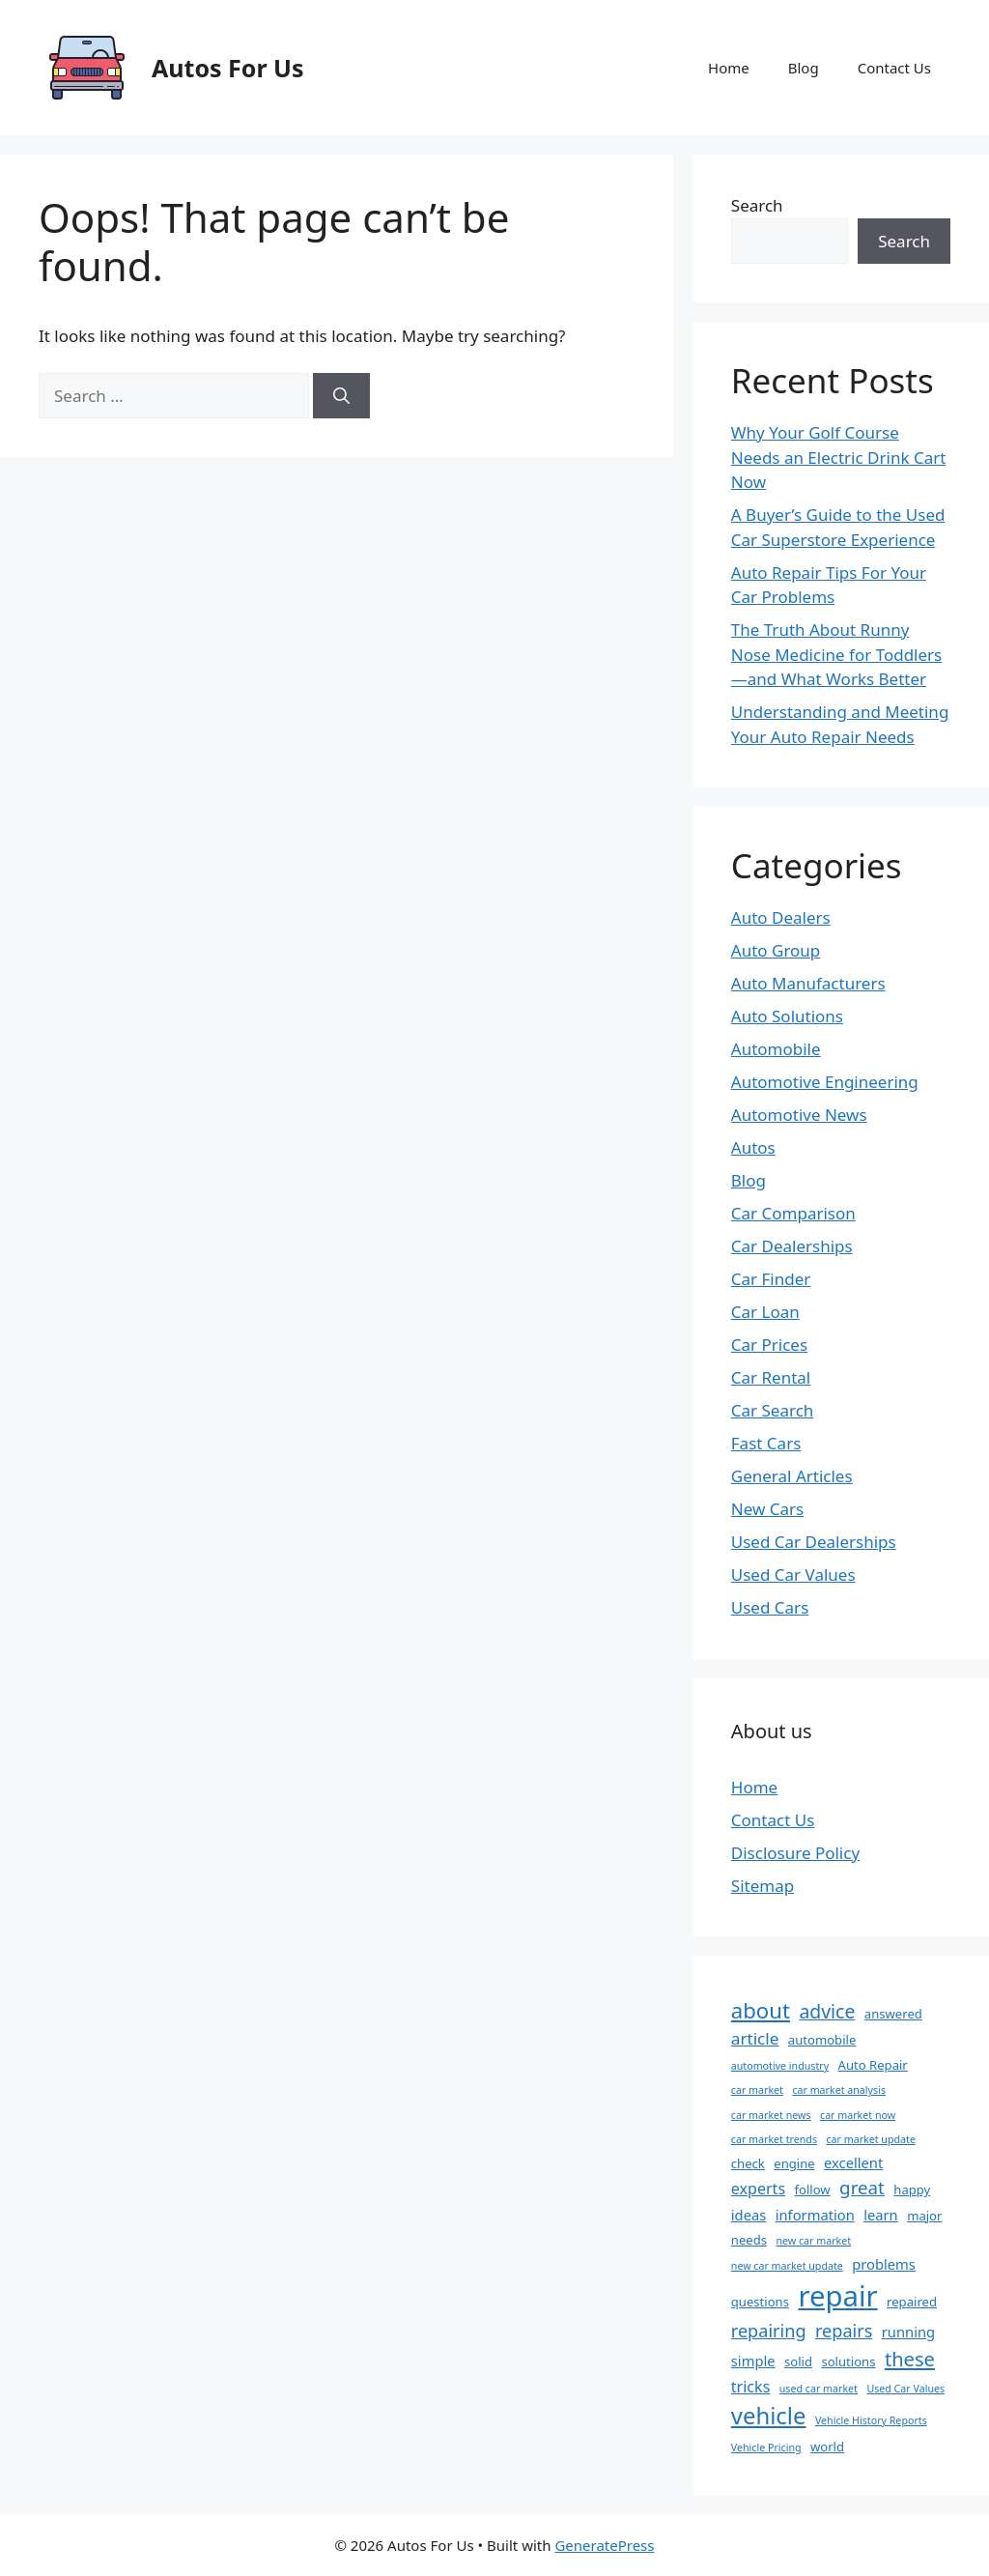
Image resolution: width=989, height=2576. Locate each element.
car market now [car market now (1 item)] (857, 2115)
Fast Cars (766, 1443)
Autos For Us (228, 67)
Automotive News (799, 1114)
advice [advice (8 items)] (827, 2011)
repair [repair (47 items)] (837, 2295)
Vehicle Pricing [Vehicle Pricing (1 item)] (766, 2447)
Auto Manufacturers (808, 983)
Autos (753, 1147)
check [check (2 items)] (748, 2163)
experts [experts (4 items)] (758, 2188)
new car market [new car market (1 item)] (813, 2240)
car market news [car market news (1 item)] (771, 2115)
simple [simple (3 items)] (753, 2360)
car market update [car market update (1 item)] (870, 2139)
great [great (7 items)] (862, 2187)
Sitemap (762, 1886)
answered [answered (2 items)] (893, 2013)
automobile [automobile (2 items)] (822, 2039)
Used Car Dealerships (813, 1542)
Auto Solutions (787, 1016)
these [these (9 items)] (910, 2358)
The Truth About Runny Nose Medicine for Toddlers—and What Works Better (836, 654)
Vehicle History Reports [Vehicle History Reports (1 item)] (871, 2420)
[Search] (341, 396)
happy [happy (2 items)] (911, 2189)
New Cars (767, 1509)
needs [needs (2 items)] (749, 2239)
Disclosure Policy (795, 1853)
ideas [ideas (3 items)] (748, 2214)
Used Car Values (793, 1574)
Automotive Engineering (824, 1082)
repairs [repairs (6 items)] (843, 2330)
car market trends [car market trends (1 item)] (774, 2139)
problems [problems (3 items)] (884, 2264)
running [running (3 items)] (908, 2331)
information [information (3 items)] (815, 2214)
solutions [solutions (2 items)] (848, 2361)
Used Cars (769, 1607)
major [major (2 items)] (924, 2215)
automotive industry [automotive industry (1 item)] (780, 2066)
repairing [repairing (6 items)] (768, 2330)
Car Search (772, 1410)
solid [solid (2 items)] (798, 2361)
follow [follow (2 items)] (813, 2189)
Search (757, 205)
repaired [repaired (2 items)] (912, 2301)
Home (728, 67)
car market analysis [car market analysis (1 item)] (839, 2090)
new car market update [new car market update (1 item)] (787, 2266)
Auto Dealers (781, 917)
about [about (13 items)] (760, 2009)
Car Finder (771, 1279)
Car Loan (765, 1312)
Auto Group (776, 950)
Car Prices (769, 1344)
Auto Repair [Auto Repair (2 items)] (873, 2065)
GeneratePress (604, 2545)
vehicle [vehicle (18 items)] (768, 2415)
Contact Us (894, 67)
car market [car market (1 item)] (757, 2090)
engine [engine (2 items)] (794, 2163)
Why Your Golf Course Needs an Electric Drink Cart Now (839, 457)
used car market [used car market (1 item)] (818, 2388)
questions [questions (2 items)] (760, 2301)
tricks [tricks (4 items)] (751, 2386)
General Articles (792, 1476)
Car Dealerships (792, 1246)
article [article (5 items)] (755, 2038)
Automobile (776, 1049)
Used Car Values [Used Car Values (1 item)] (905, 2388)
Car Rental (770, 1377)
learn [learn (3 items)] (880, 2214)
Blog (803, 67)
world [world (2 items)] (827, 2446)
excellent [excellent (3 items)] (853, 2162)
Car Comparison (793, 1213)
